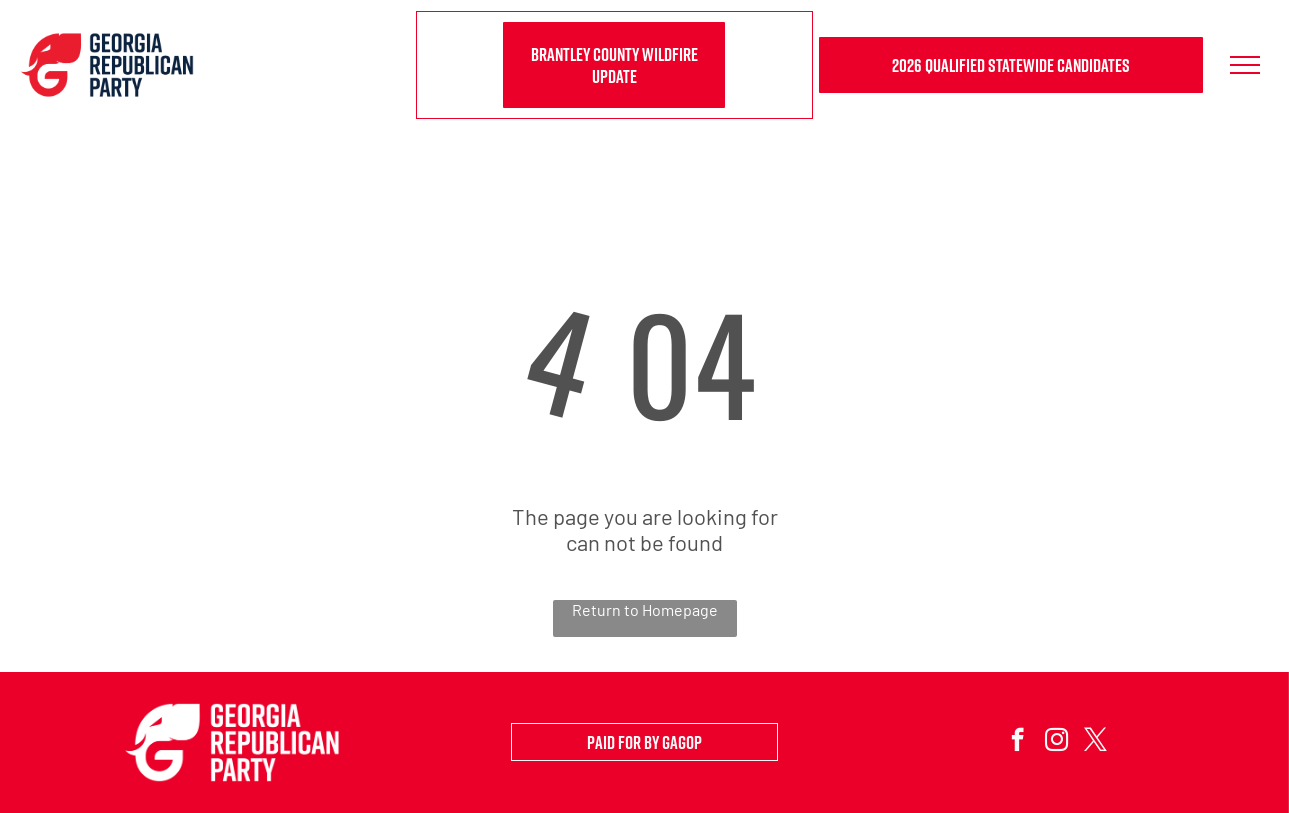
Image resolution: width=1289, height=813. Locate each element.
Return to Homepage (645, 609)
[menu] (1245, 65)
